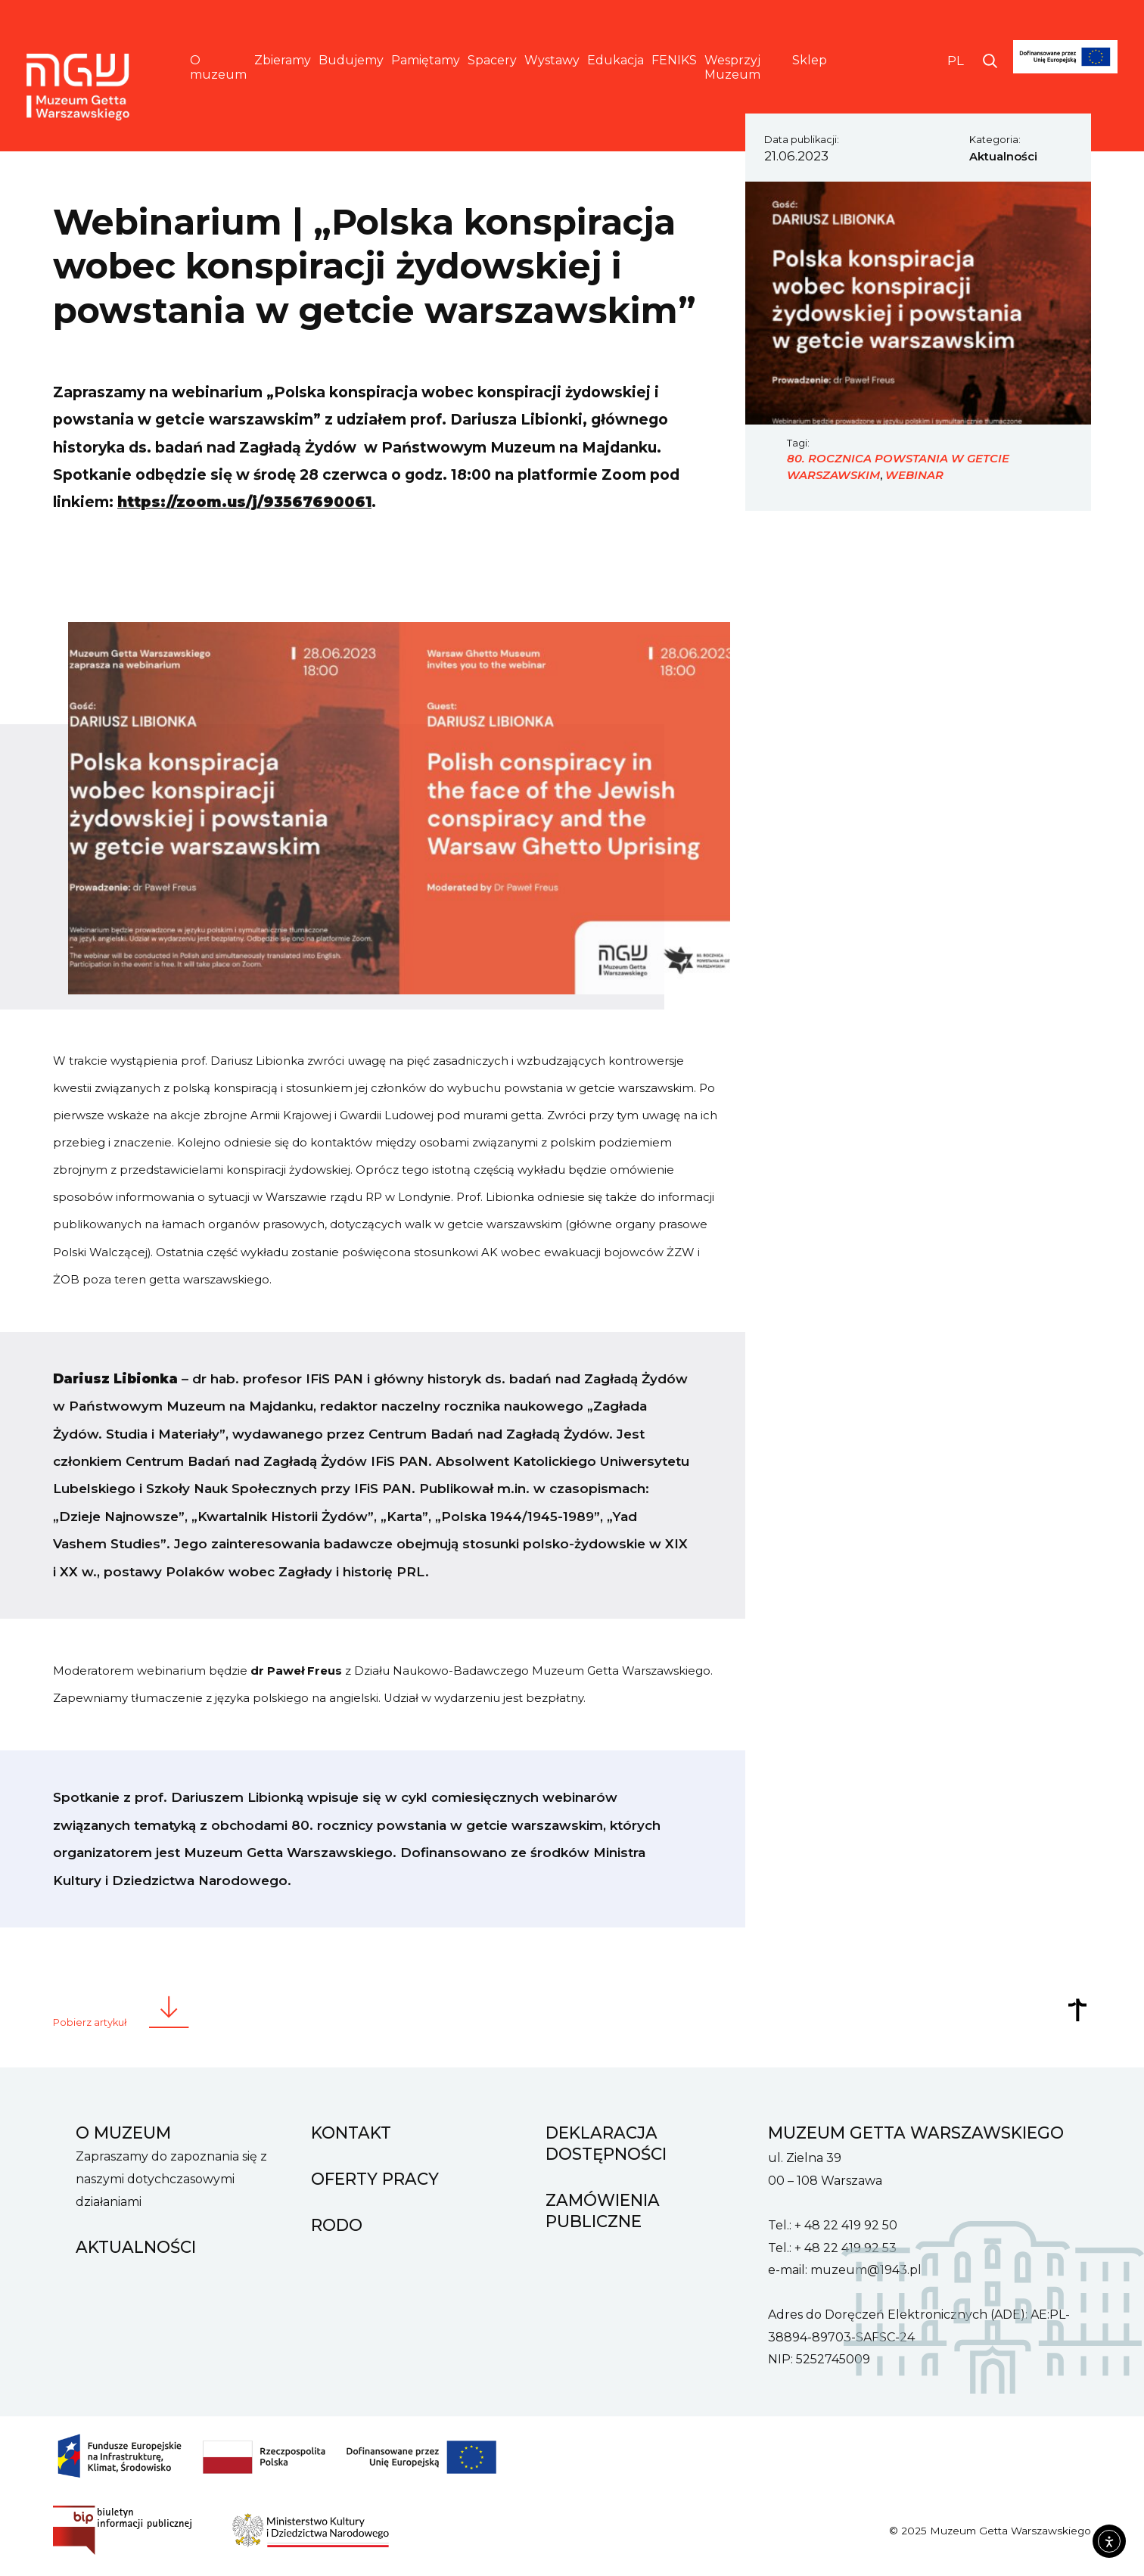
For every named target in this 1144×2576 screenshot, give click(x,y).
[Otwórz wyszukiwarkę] (990, 60)
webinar (914, 475)
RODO (336, 2225)
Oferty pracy (375, 2179)
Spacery (492, 60)
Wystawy (552, 60)
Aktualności (1003, 156)
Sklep (809, 60)
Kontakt (351, 2132)
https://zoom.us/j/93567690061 (244, 502)
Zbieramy (282, 60)
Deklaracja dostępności (606, 2143)
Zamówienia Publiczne (603, 2210)
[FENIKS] (1065, 81)
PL (955, 60)
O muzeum (218, 67)
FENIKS (674, 60)
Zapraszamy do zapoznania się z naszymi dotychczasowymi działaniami (171, 2179)
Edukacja (615, 60)
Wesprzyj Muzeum (732, 67)
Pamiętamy (425, 60)
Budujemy (351, 60)
